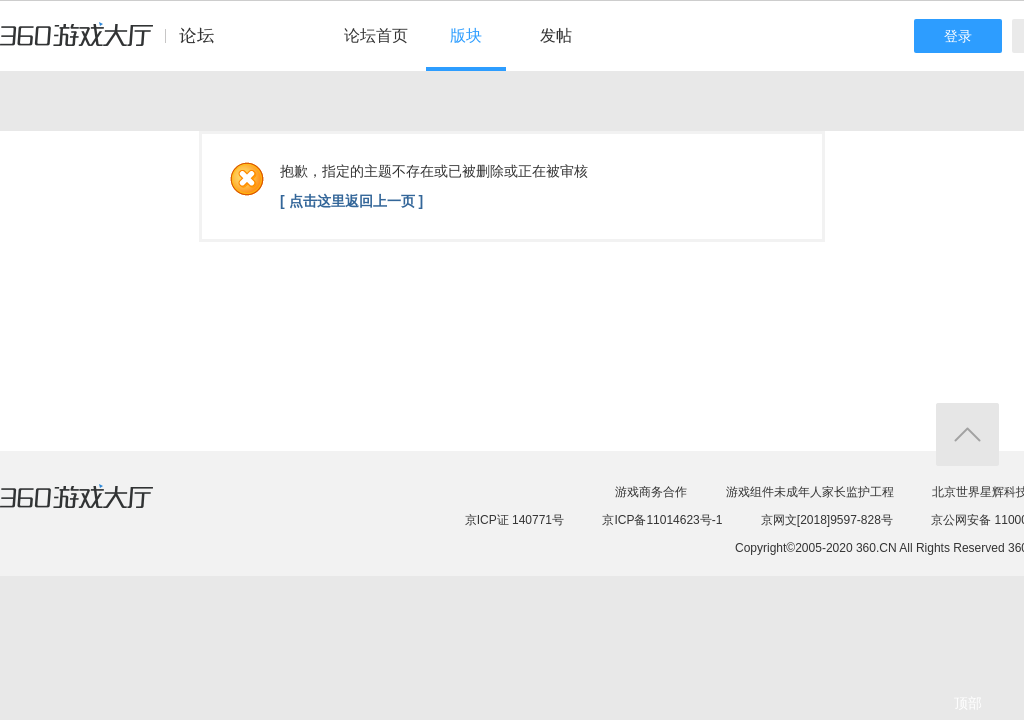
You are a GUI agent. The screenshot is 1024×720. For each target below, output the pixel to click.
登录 (958, 36)
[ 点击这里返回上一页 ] (351, 201)
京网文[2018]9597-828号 (827, 520)
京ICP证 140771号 (514, 520)
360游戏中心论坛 (115, 44)
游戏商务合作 (651, 492)
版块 (466, 35)
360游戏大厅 (97, 509)
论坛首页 (376, 35)
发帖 (556, 35)
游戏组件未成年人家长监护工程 (810, 492)
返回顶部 (967, 434)
